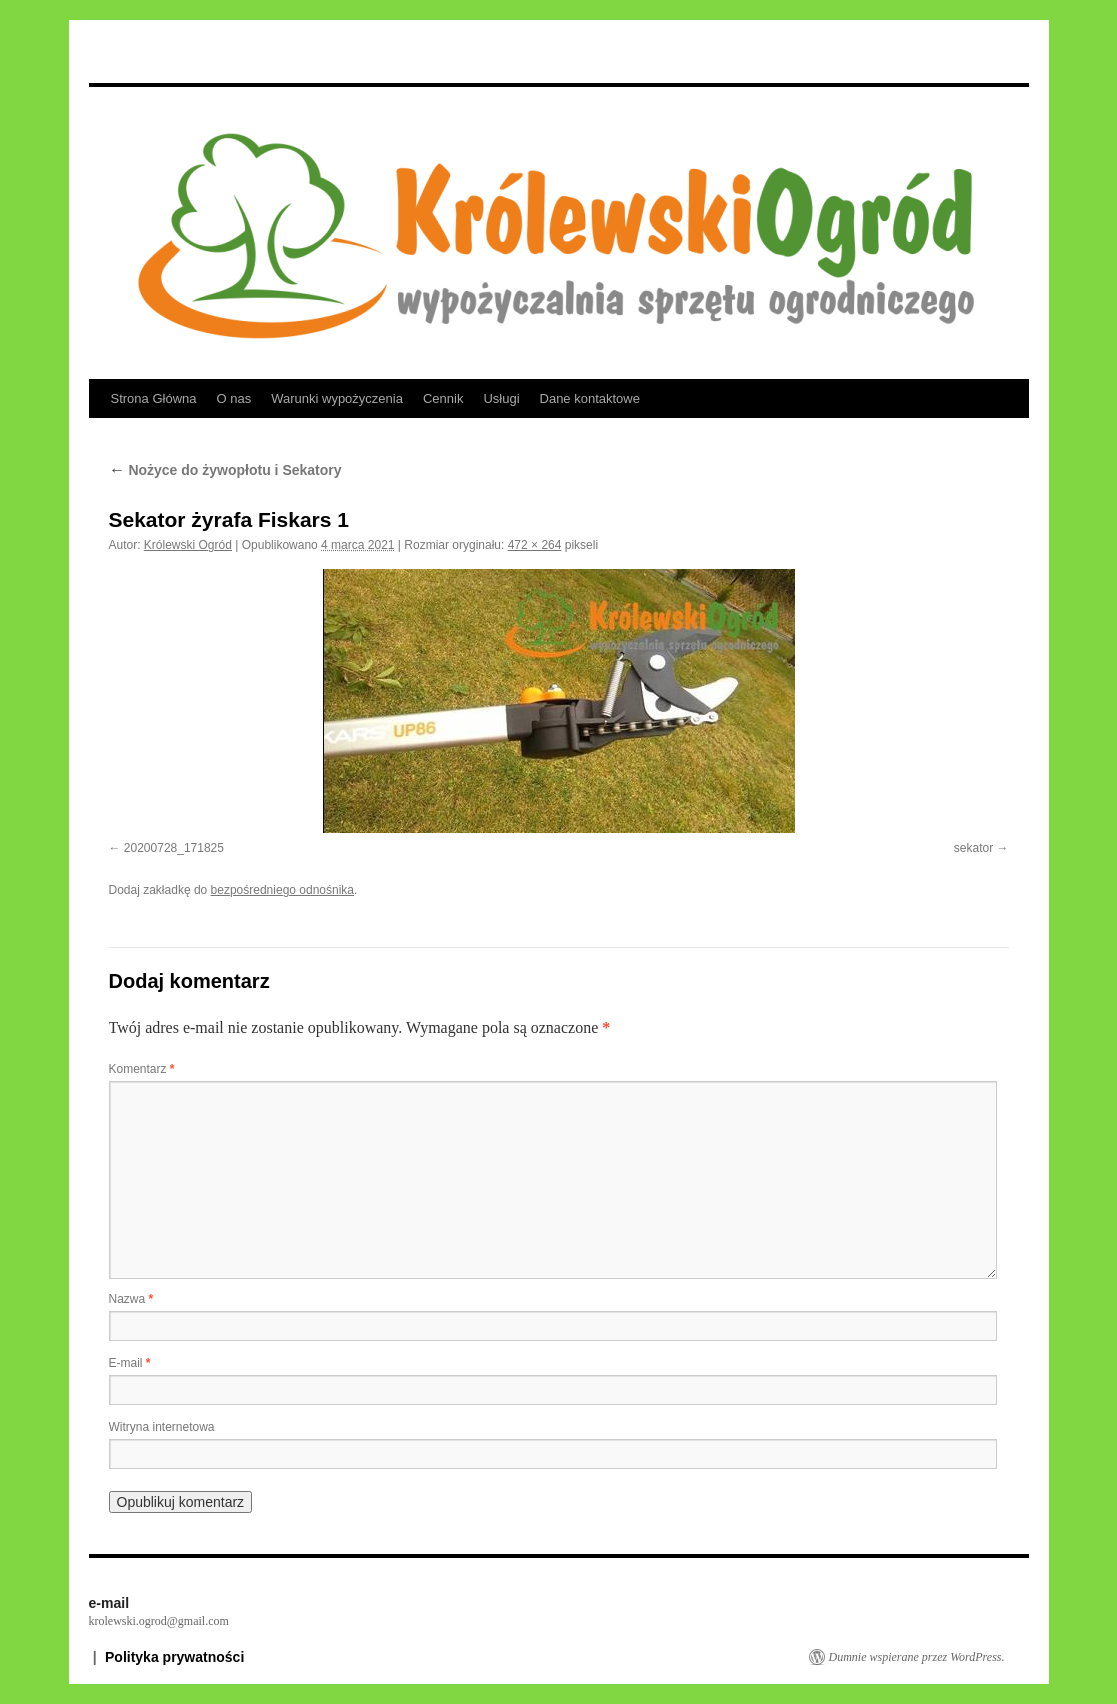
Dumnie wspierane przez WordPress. (917, 1657)
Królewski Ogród (188, 545)
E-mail (130, 1363)
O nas (234, 398)
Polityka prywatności (174, 1657)
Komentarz (142, 1069)
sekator (973, 848)
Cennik (443, 398)
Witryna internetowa (162, 1427)
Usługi (501, 398)
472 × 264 (535, 545)
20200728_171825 (174, 848)
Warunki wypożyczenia (337, 398)
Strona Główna (154, 398)
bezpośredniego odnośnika (282, 890)
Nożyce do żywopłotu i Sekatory (225, 470)
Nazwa (131, 1299)
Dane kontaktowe (590, 398)
